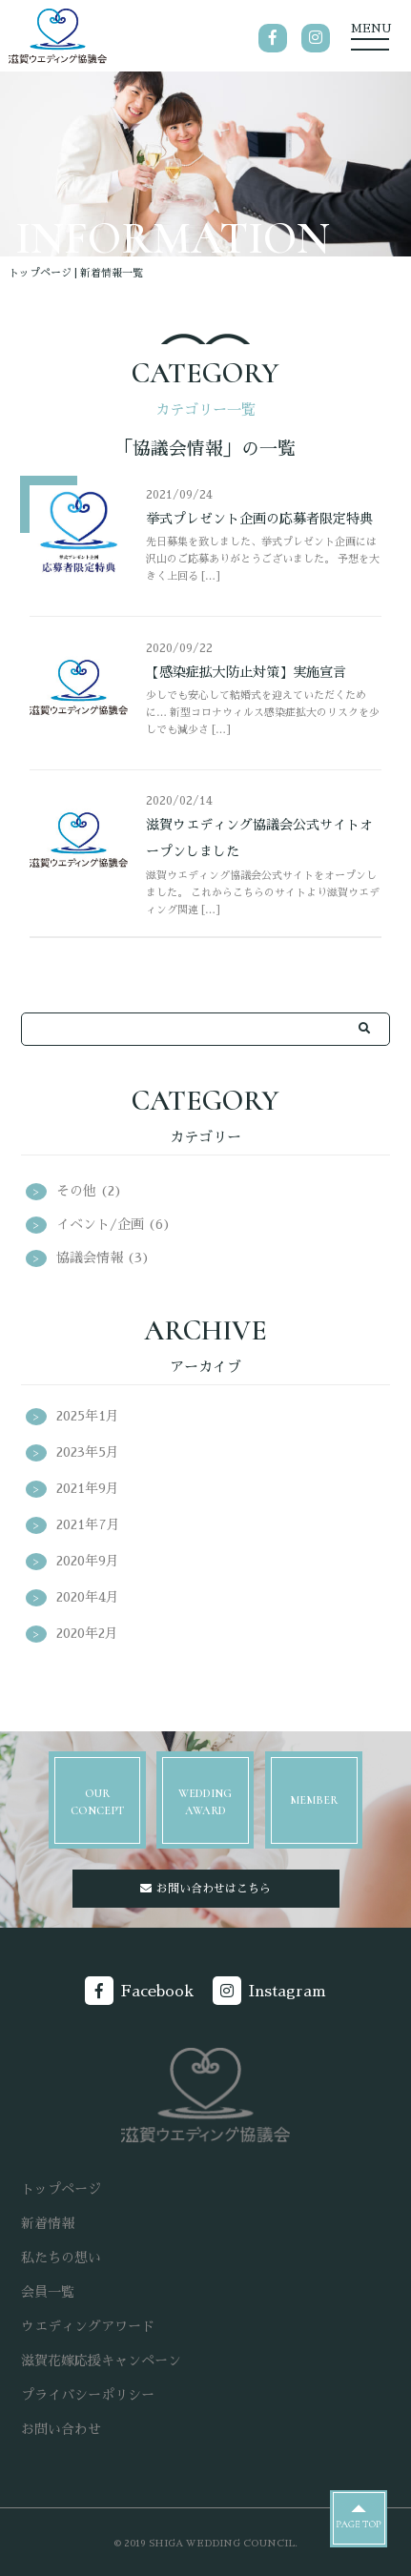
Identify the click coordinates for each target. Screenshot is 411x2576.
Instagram (287, 1991)
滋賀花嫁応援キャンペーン (101, 2360)
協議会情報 (89, 1257)
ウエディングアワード (87, 2326)
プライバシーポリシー (87, 2395)
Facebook (157, 1991)
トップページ (40, 273)
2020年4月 (87, 1597)
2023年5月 (87, 1452)
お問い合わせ (61, 2429)
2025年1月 (87, 1415)
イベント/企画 (100, 1224)
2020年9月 (87, 1560)
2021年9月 (87, 1488)
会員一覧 (47, 2292)
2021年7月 (88, 1524)
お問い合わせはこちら (213, 1888)
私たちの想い (61, 2257)
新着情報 (47, 2223)
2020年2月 (87, 1633)
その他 (76, 1190)
